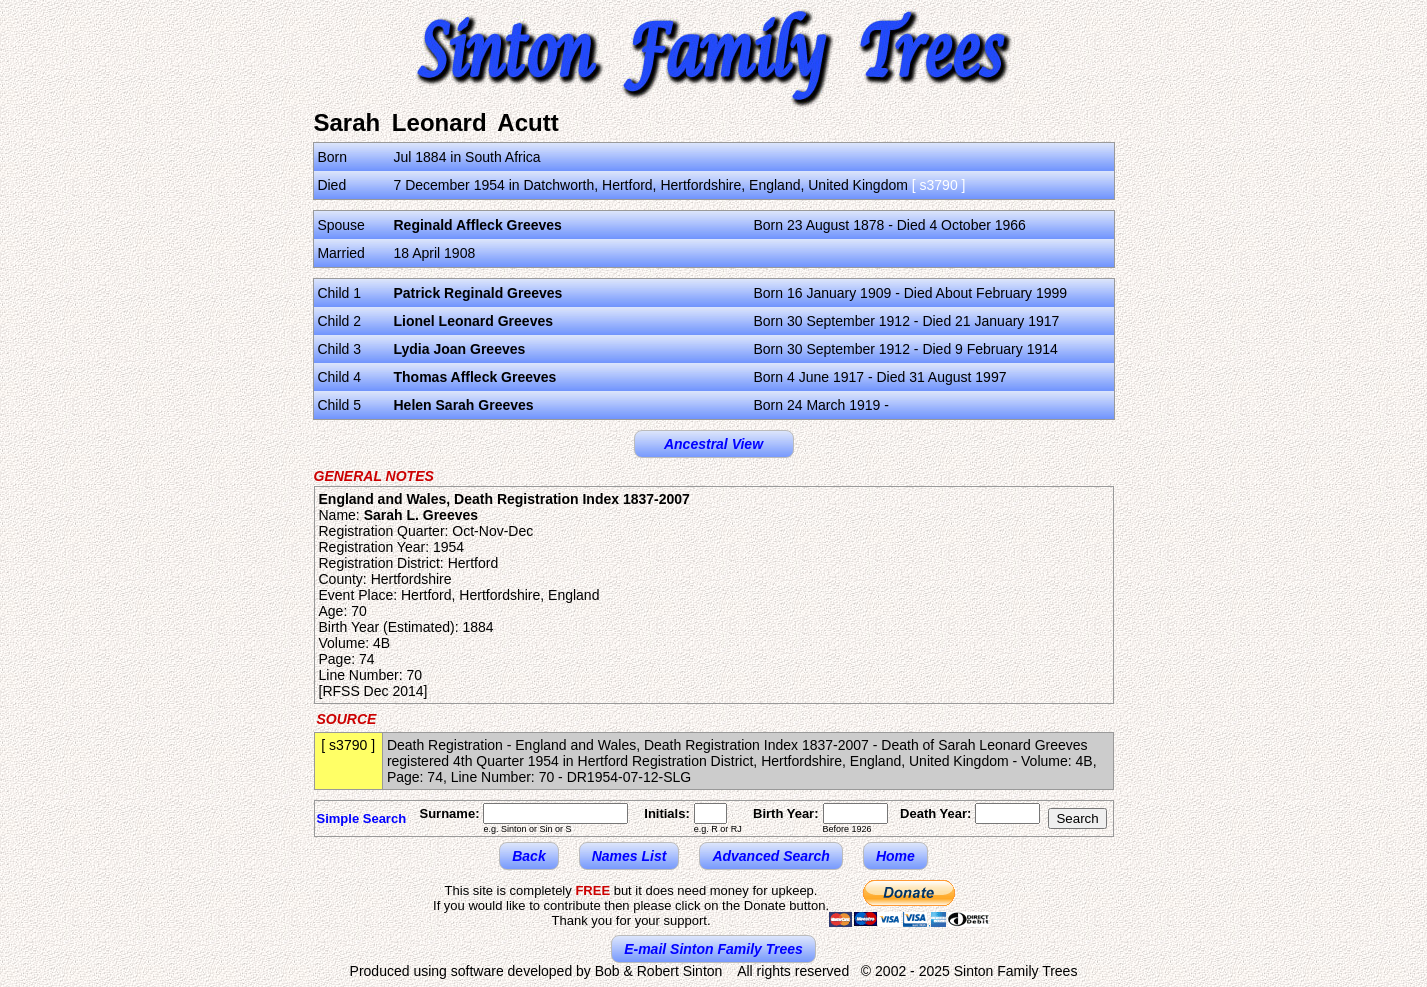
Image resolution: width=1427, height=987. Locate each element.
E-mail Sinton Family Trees (713, 949)
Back (528, 856)
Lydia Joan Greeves (460, 349)
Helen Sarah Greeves (464, 405)
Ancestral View (713, 444)
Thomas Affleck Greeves (475, 377)
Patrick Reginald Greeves (478, 293)
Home (895, 856)
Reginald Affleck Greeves (478, 225)
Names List (629, 856)
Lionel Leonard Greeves (474, 321)
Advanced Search (771, 856)
